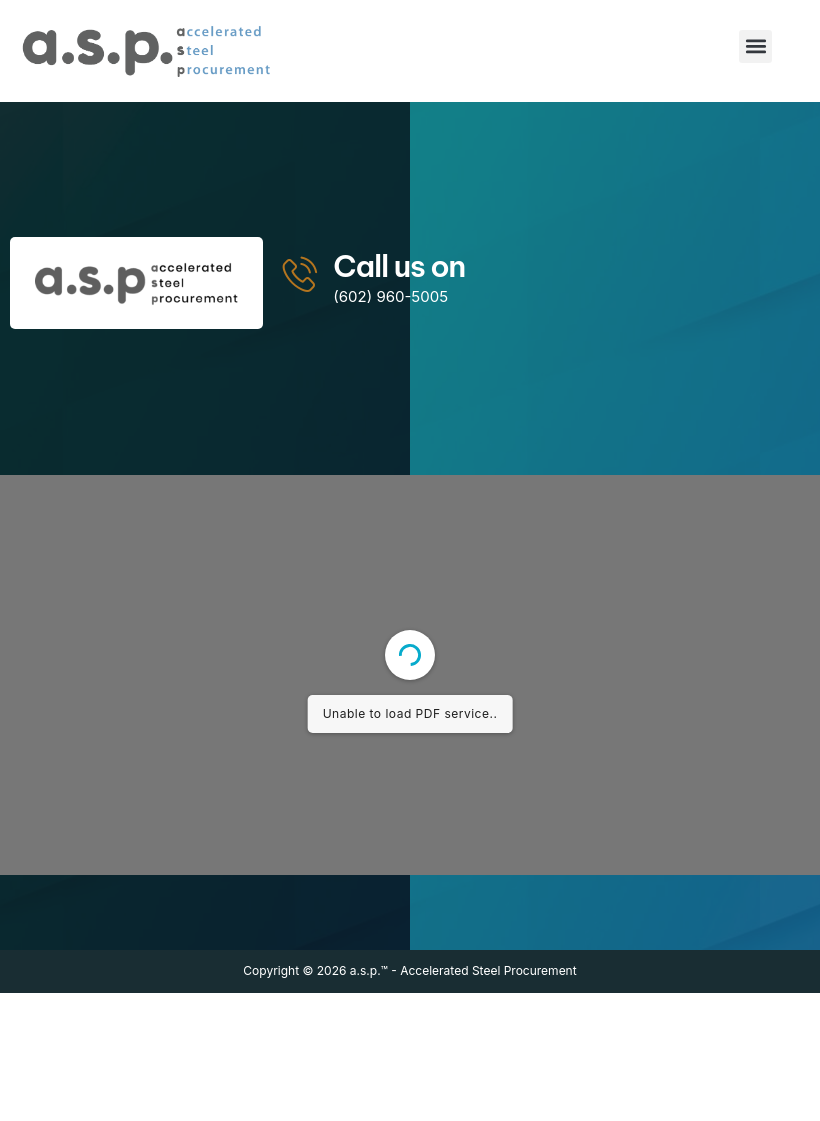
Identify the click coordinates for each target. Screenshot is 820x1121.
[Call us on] (300, 273)
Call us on (399, 266)
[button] (755, 46)
